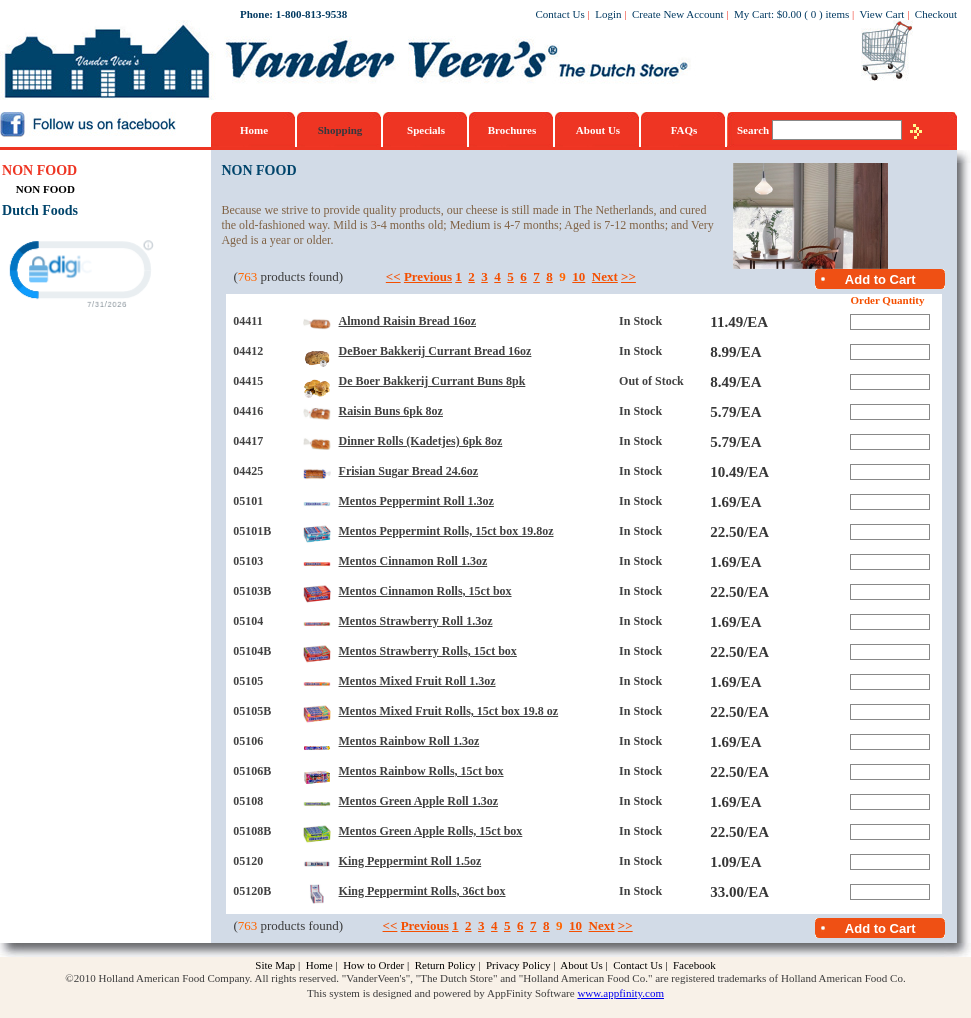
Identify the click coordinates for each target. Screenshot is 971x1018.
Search (754, 130)
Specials (426, 130)
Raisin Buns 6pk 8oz (391, 411)
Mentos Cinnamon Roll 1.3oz (413, 561)
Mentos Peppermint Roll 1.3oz (416, 501)
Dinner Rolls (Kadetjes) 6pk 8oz (421, 441)
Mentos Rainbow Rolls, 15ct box (421, 771)
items (837, 14)
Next (605, 276)
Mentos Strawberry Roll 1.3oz (416, 621)
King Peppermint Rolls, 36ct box (422, 891)
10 (578, 276)
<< (393, 276)
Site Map (275, 965)
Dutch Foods (40, 210)
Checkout (936, 14)
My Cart (752, 14)
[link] (79, 272)
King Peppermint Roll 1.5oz (410, 861)
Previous (428, 276)
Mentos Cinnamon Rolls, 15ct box (425, 591)
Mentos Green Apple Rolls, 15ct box (431, 831)
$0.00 (789, 14)
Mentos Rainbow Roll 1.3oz (409, 741)
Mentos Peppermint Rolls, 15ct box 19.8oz (446, 531)
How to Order (373, 965)
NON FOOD (39, 170)
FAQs (684, 130)
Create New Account (678, 14)
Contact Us (560, 14)
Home (254, 130)
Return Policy (445, 965)
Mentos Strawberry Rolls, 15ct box (428, 651)
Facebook (694, 965)
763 (248, 276)
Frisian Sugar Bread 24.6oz (409, 471)
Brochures (512, 130)
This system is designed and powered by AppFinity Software (441, 993)
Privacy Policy (518, 965)
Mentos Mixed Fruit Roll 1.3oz (417, 681)
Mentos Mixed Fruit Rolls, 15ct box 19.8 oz (449, 711)
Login (608, 14)
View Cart (882, 14)
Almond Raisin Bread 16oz (407, 321)
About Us (598, 130)
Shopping (340, 130)
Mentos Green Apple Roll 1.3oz (418, 801)
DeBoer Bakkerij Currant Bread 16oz (435, 351)
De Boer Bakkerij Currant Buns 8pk (432, 381)
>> (628, 276)
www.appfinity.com (620, 993)
